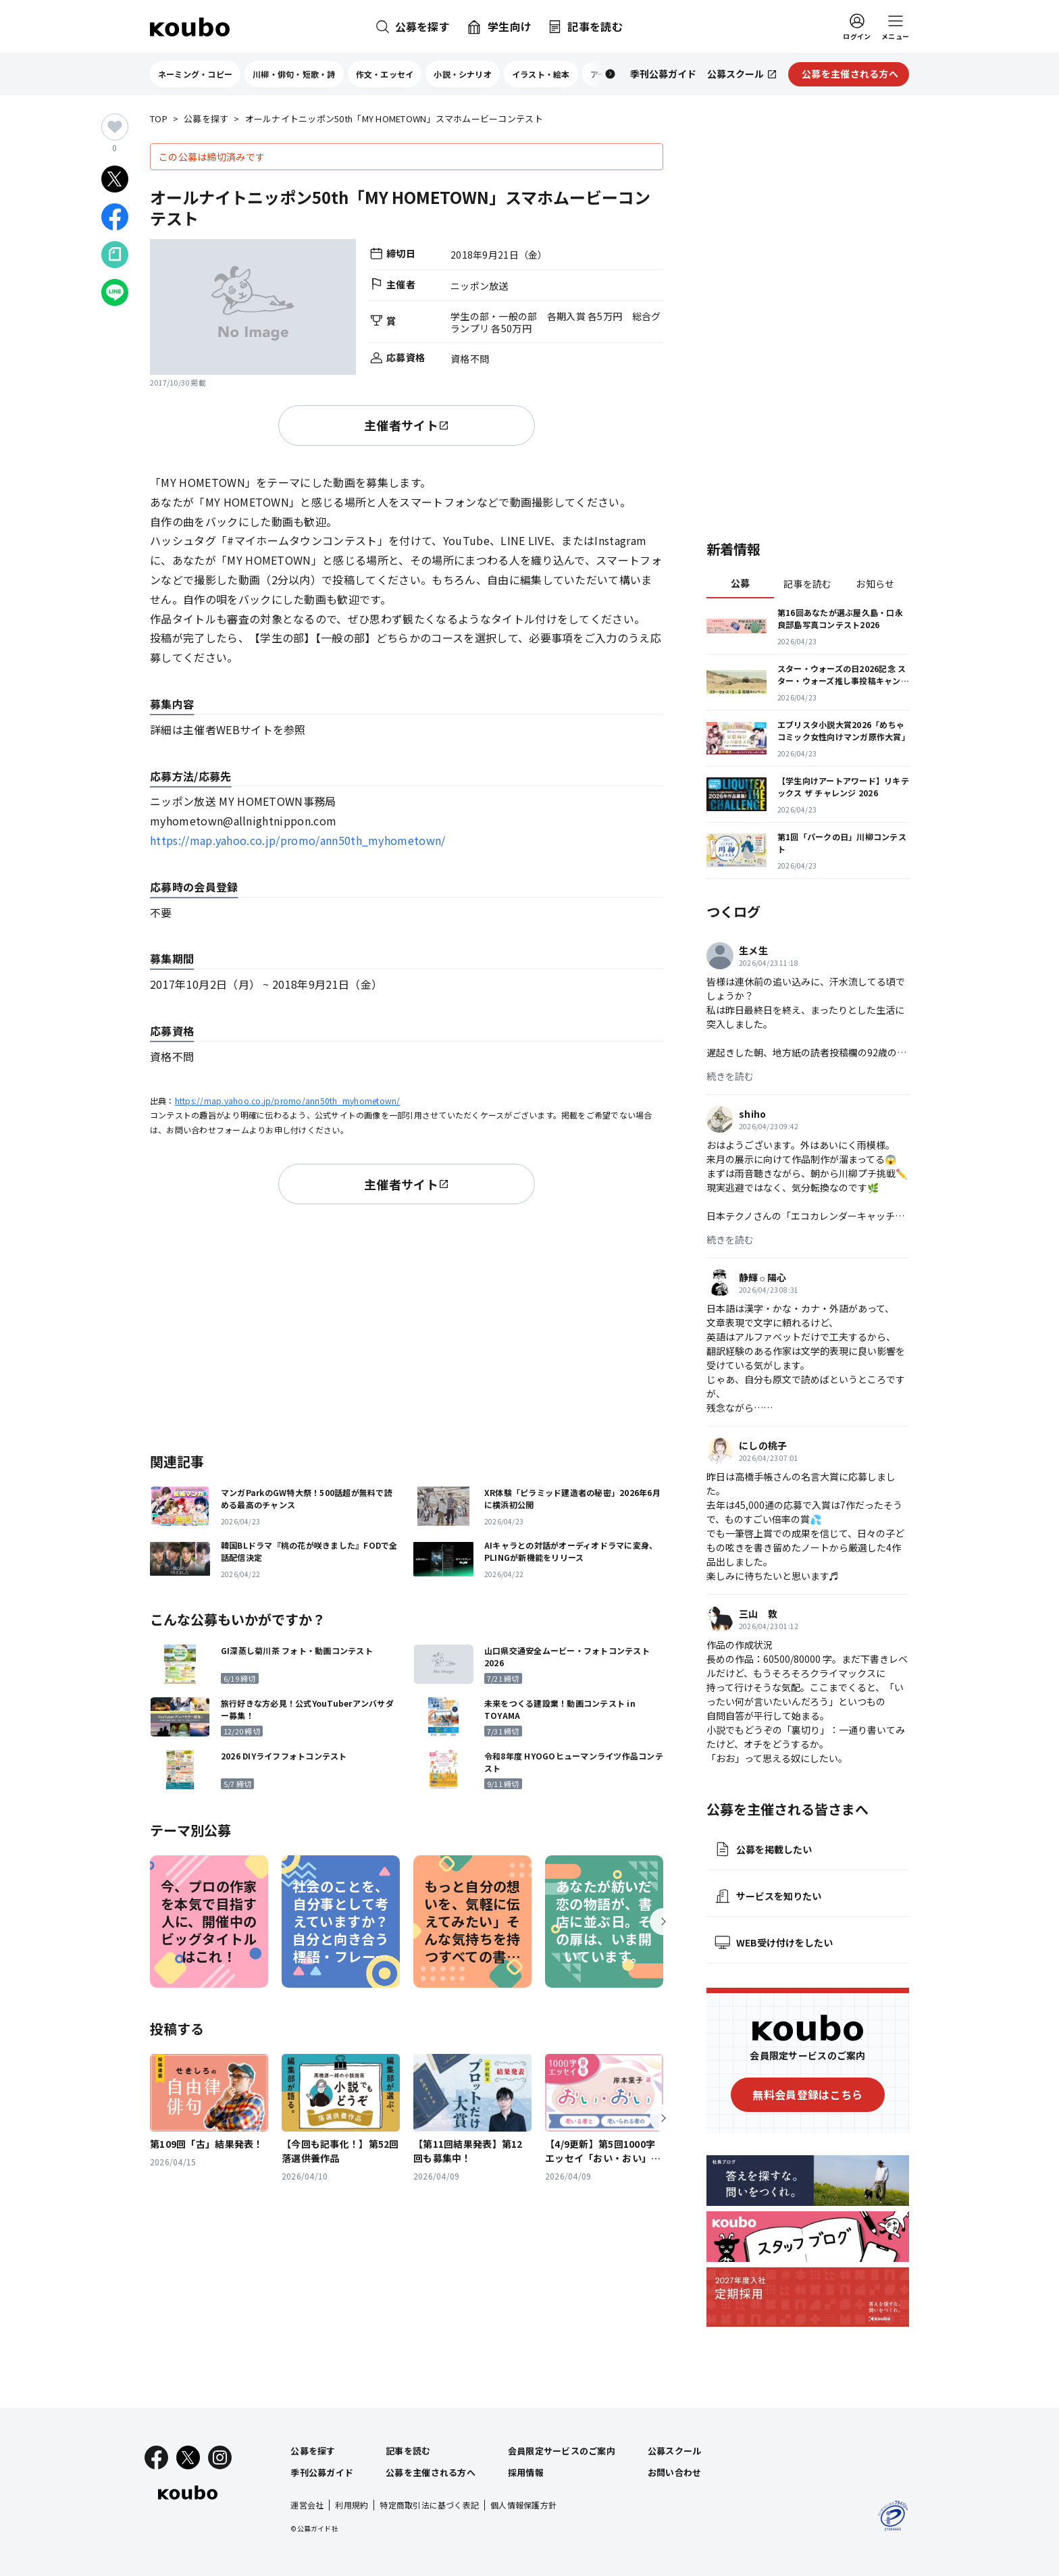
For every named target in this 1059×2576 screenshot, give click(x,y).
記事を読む (807, 583)
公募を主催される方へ (430, 2472)
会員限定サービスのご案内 (561, 2450)
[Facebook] (156, 2457)
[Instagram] (220, 2457)
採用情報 (526, 2472)
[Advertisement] (406, 1325)
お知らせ (875, 583)
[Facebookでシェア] (114, 216)
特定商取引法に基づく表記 (429, 2504)
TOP (158, 119)
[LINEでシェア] (114, 292)
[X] (188, 2457)
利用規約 (351, 2504)
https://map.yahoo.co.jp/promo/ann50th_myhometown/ (298, 840)
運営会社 (307, 2504)
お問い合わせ (675, 2472)
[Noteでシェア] (114, 254)
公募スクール (675, 2450)
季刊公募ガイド (321, 2472)
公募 (740, 583)
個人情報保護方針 (523, 2504)
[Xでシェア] (114, 178)
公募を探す (206, 119)
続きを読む (730, 1076)
